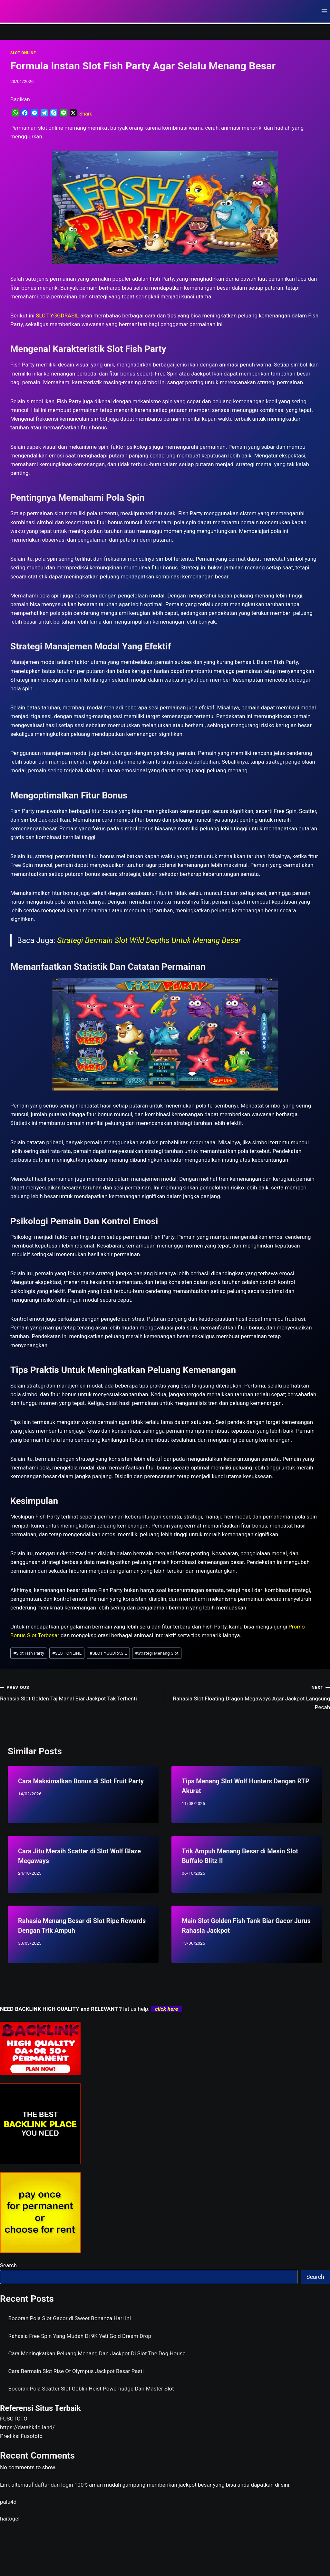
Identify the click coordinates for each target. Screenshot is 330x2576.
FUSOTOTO (13, 2418)
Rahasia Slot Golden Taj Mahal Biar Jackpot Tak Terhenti (80, 1692)
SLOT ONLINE (23, 53)
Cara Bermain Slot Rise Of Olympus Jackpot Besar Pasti (76, 2371)
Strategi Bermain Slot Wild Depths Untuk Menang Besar (149, 940)
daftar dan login (54, 2484)
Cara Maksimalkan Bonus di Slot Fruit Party (81, 1781)
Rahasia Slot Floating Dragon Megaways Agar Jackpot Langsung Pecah (250, 1696)
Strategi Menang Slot (157, 1653)
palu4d (8, 2502)
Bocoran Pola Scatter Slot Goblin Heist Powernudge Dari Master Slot (91, 2388)
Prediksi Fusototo (21, 2436)
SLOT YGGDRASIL (108, 1653)
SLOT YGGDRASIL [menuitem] (57, 315)
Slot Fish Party (28, 1653)
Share (85, 114)
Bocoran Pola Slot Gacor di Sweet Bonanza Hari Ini (69, 2318)
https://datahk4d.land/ (27, 2427)
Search (8, 2265)
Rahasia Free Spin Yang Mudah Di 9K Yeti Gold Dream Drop (79, 2336)
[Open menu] (324, 11)
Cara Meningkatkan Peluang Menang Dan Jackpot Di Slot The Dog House (97, 2353)
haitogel (10, 2518)
